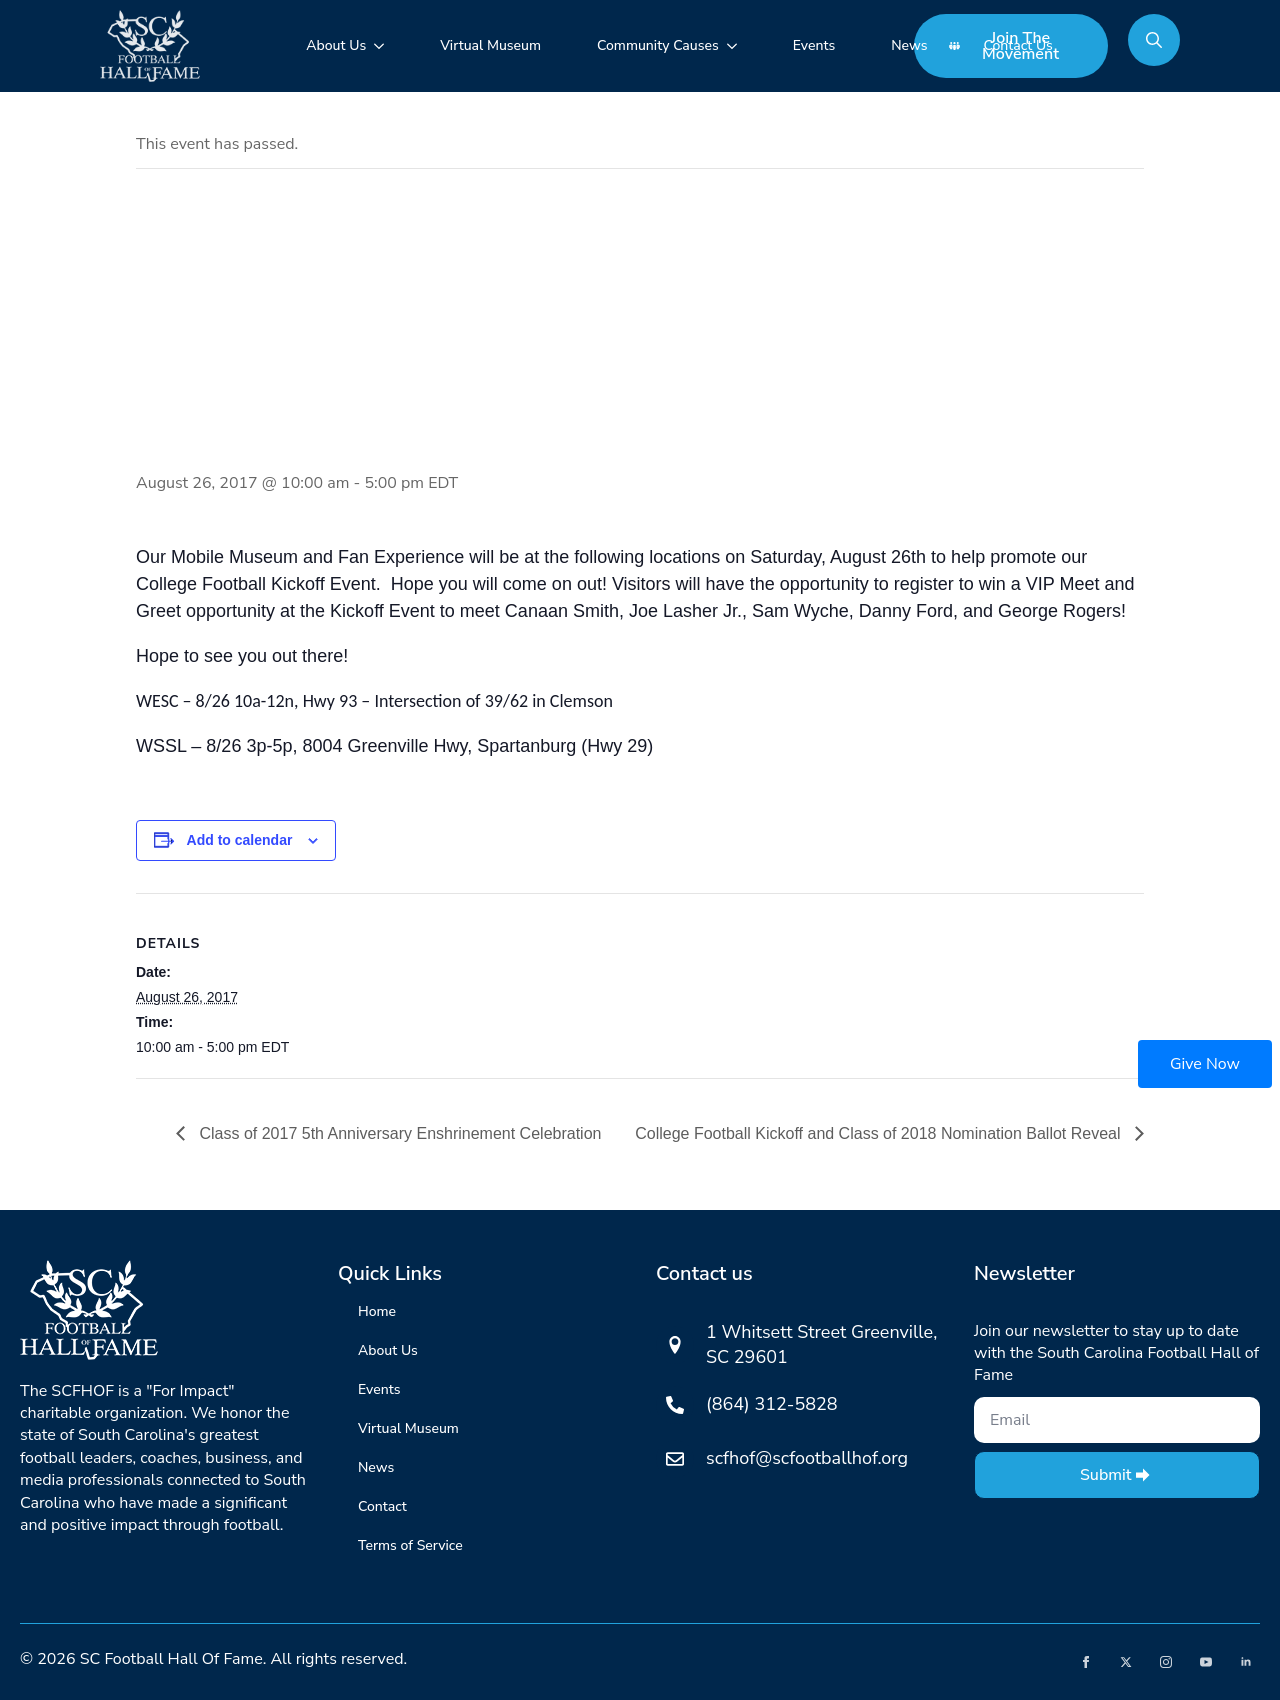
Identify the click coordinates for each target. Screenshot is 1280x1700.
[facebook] (1086, 1662)
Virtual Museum (490, 45)
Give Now (1205, 1064)
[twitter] (1126, 1662)
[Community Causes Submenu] (736, 46)
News (909, 45)
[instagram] (1166, 1662)
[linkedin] (1246, 1662)
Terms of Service (410, 1545)
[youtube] (1206, 1662)
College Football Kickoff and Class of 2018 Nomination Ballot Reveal (880, 1133)
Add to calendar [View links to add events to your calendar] (240, 840)
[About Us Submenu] (383, 46)
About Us (336, 45)
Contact (382, 1506)
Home (377, 1311)
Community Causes (658, 45)
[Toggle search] (1154, 40)
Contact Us (1017, 45)
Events (814, 45)
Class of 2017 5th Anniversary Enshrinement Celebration (398, 1133)
